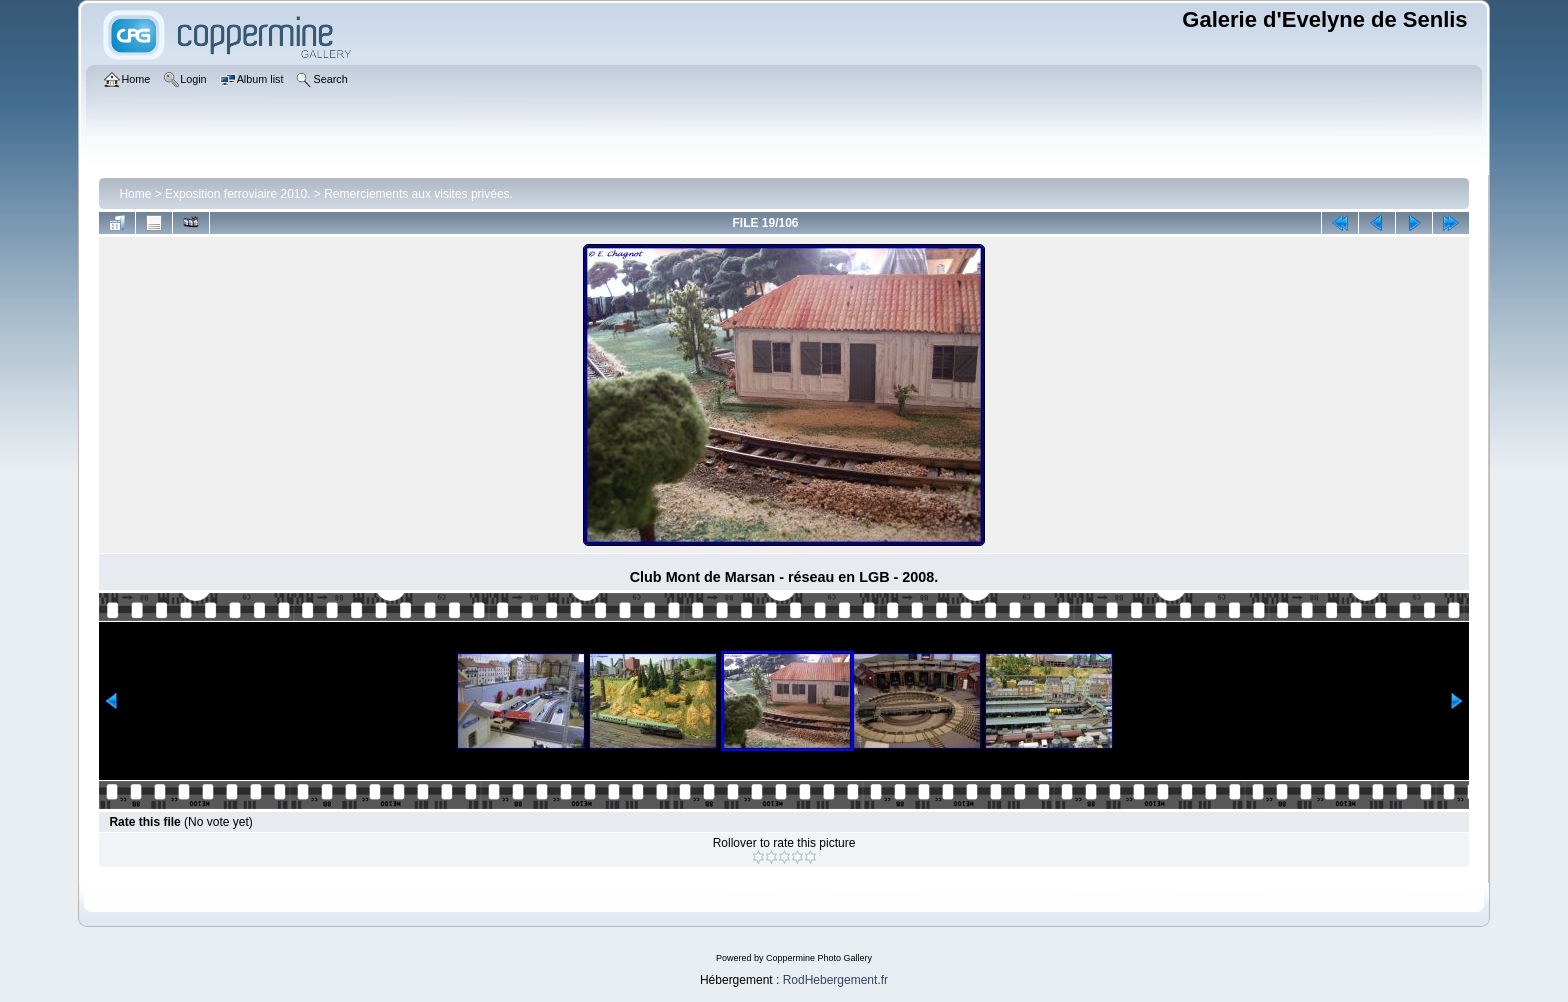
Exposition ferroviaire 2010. (237, 194)
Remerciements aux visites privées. (418, 194)
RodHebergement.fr (835, 980)
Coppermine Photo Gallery (819, 958)
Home (135, 194)
